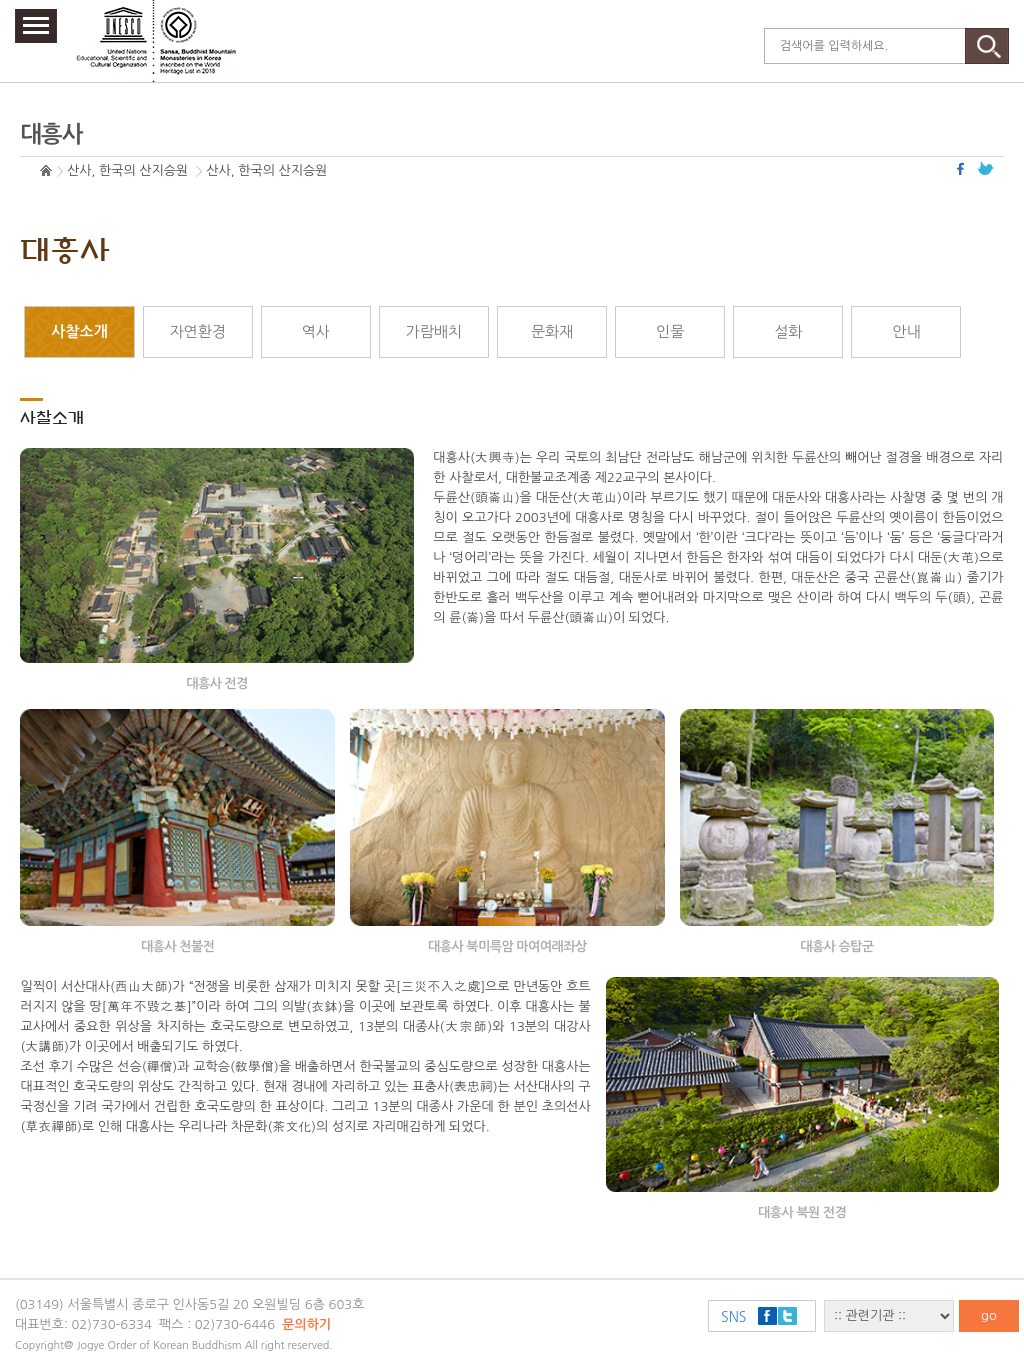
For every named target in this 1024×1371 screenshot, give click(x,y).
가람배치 (434, 331)
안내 (906, 331)
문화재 (552, 331)
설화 (788, 331)
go (989, 1315)
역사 (316, 331)
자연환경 (197, 331)
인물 (670, 331)
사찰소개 (79, 331)
